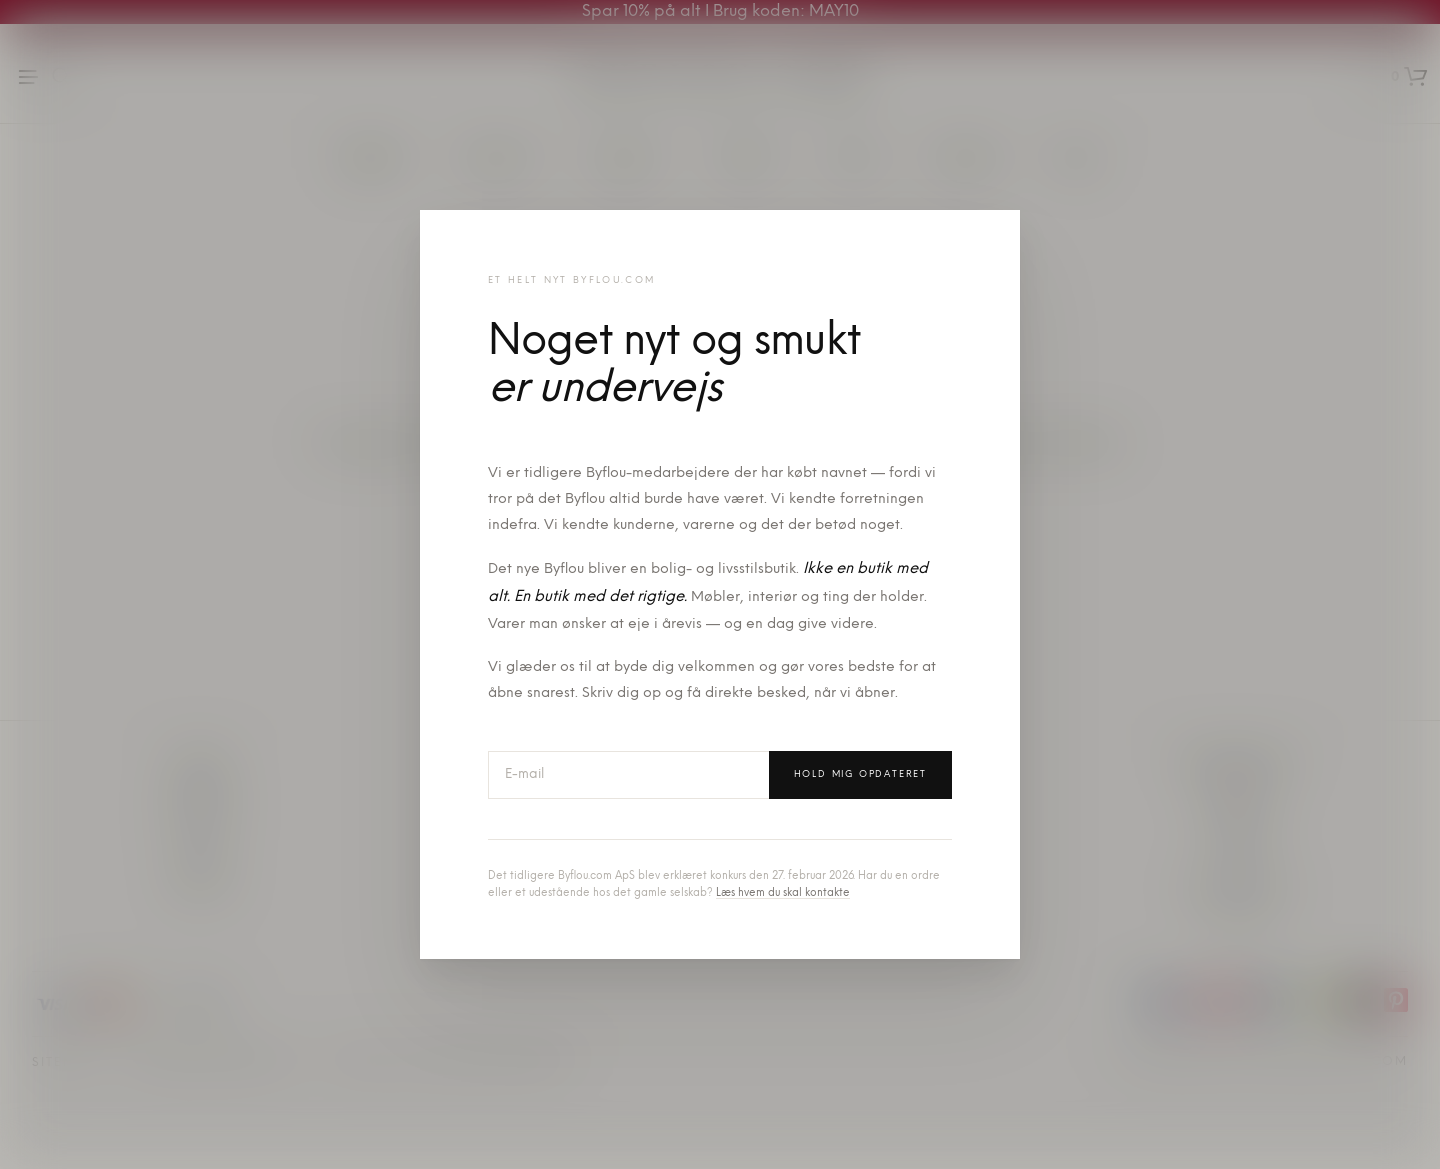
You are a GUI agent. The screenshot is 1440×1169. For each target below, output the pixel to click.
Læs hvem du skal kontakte (783, 893)
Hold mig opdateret (860, 774)
